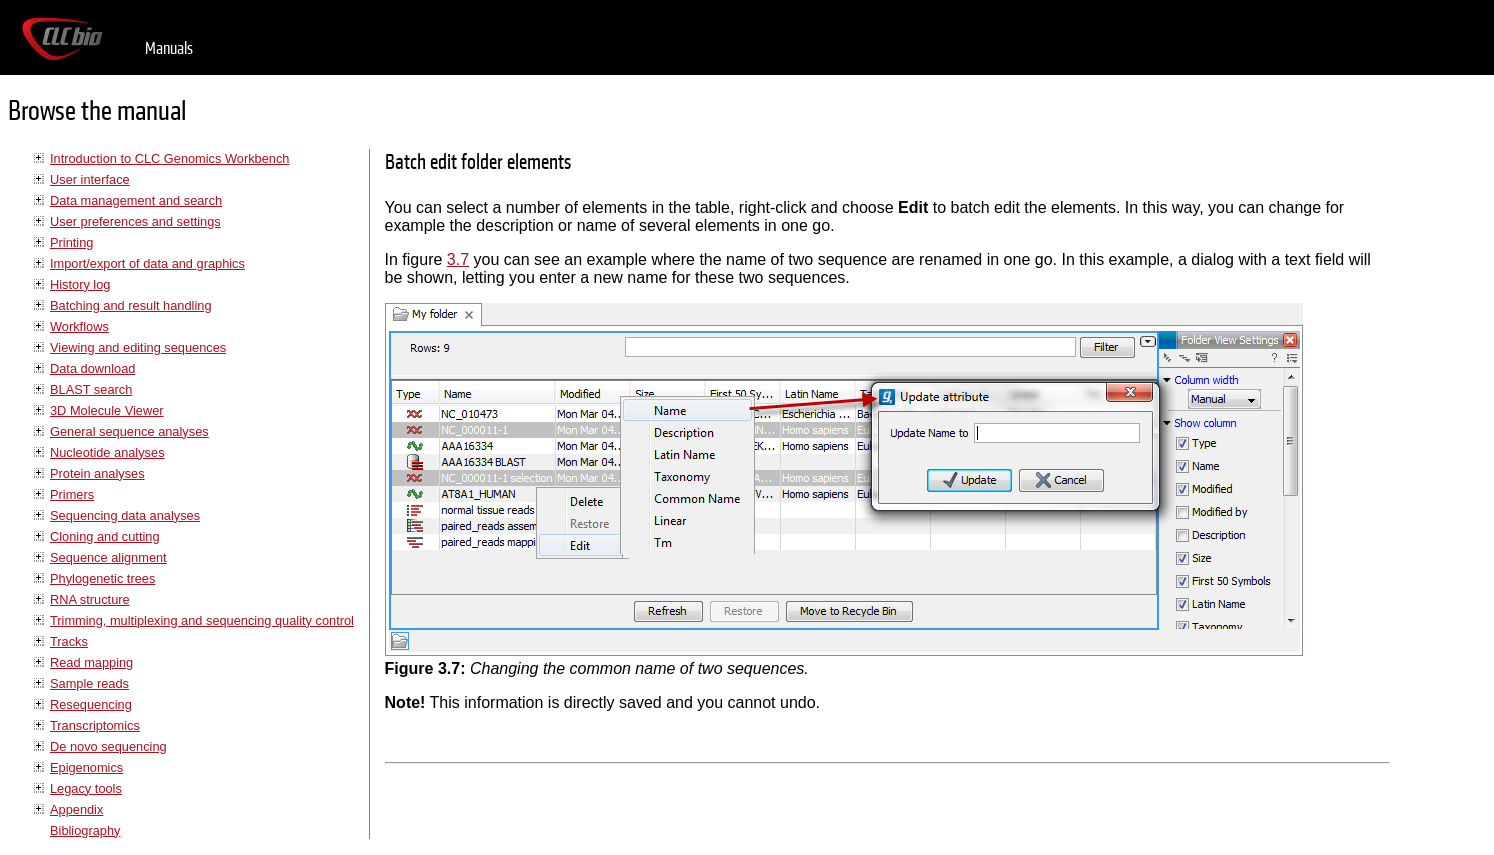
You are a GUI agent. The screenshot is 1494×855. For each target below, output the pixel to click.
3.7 (458, 259)
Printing (71, 242)
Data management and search (136, 200)
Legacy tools (86, 788)
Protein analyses (97, 473)
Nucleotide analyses (107, 452)
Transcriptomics (95, 725)
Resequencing (91, 704)
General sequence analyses (129, 431)
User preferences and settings (135, 221)
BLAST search (91, 389)
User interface (90, 179)
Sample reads (89, 683)
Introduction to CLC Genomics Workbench (169, 158)
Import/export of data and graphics (147, 263)
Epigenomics (86, 767)
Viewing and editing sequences (138, 347)
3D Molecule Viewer (107, 410)
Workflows (79, 326)
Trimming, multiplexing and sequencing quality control (202, 620)
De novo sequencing (108, 746)
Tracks (69, 641)
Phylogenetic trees (102, 578)
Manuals (169, 48)
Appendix (76, 809)
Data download (92, 368)
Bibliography (85, 830)
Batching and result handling (131, 305)
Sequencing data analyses (125, 515)
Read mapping (91, 662)
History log (80, 284)
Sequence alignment (108, 557)
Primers (72, 494)
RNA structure (90, 599)
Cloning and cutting (105, 536)
